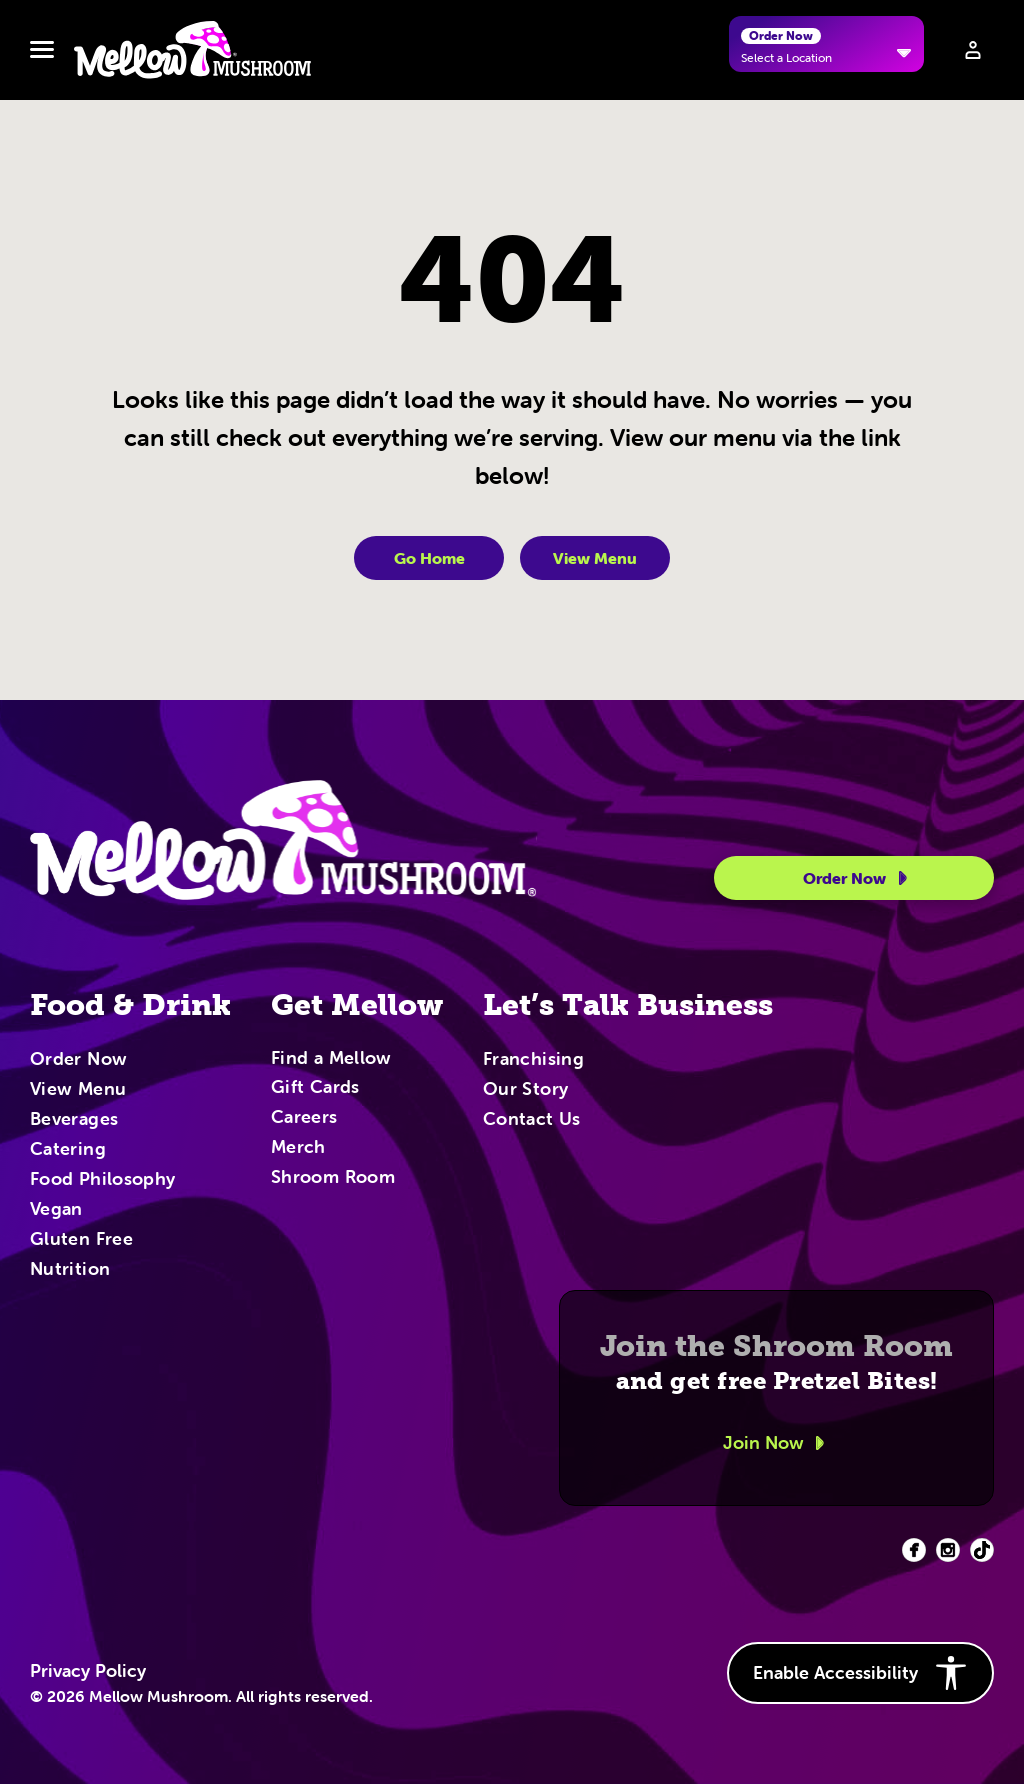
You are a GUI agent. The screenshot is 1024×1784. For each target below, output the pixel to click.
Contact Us (532, 1120)
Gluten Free (81, 1240)
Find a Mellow (331, 1059)
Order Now (858, 878)
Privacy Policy (88, 1671)
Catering (68, 1150)
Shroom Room (333, 1178)
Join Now (777, 1443)
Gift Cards (315, 1088)
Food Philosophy (102, 1180)
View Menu (595, 558)
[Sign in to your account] (973, 50)
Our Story (525, 1090)
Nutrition (70, 1270)
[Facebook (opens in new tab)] (914, 1550)
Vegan (56, 1210)
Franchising (533, 1060)
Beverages (74, 1120)
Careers (304, 1118)
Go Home (429, 558)
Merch (298, 1148)
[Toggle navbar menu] (42, 50)
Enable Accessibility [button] (860, 1673)
